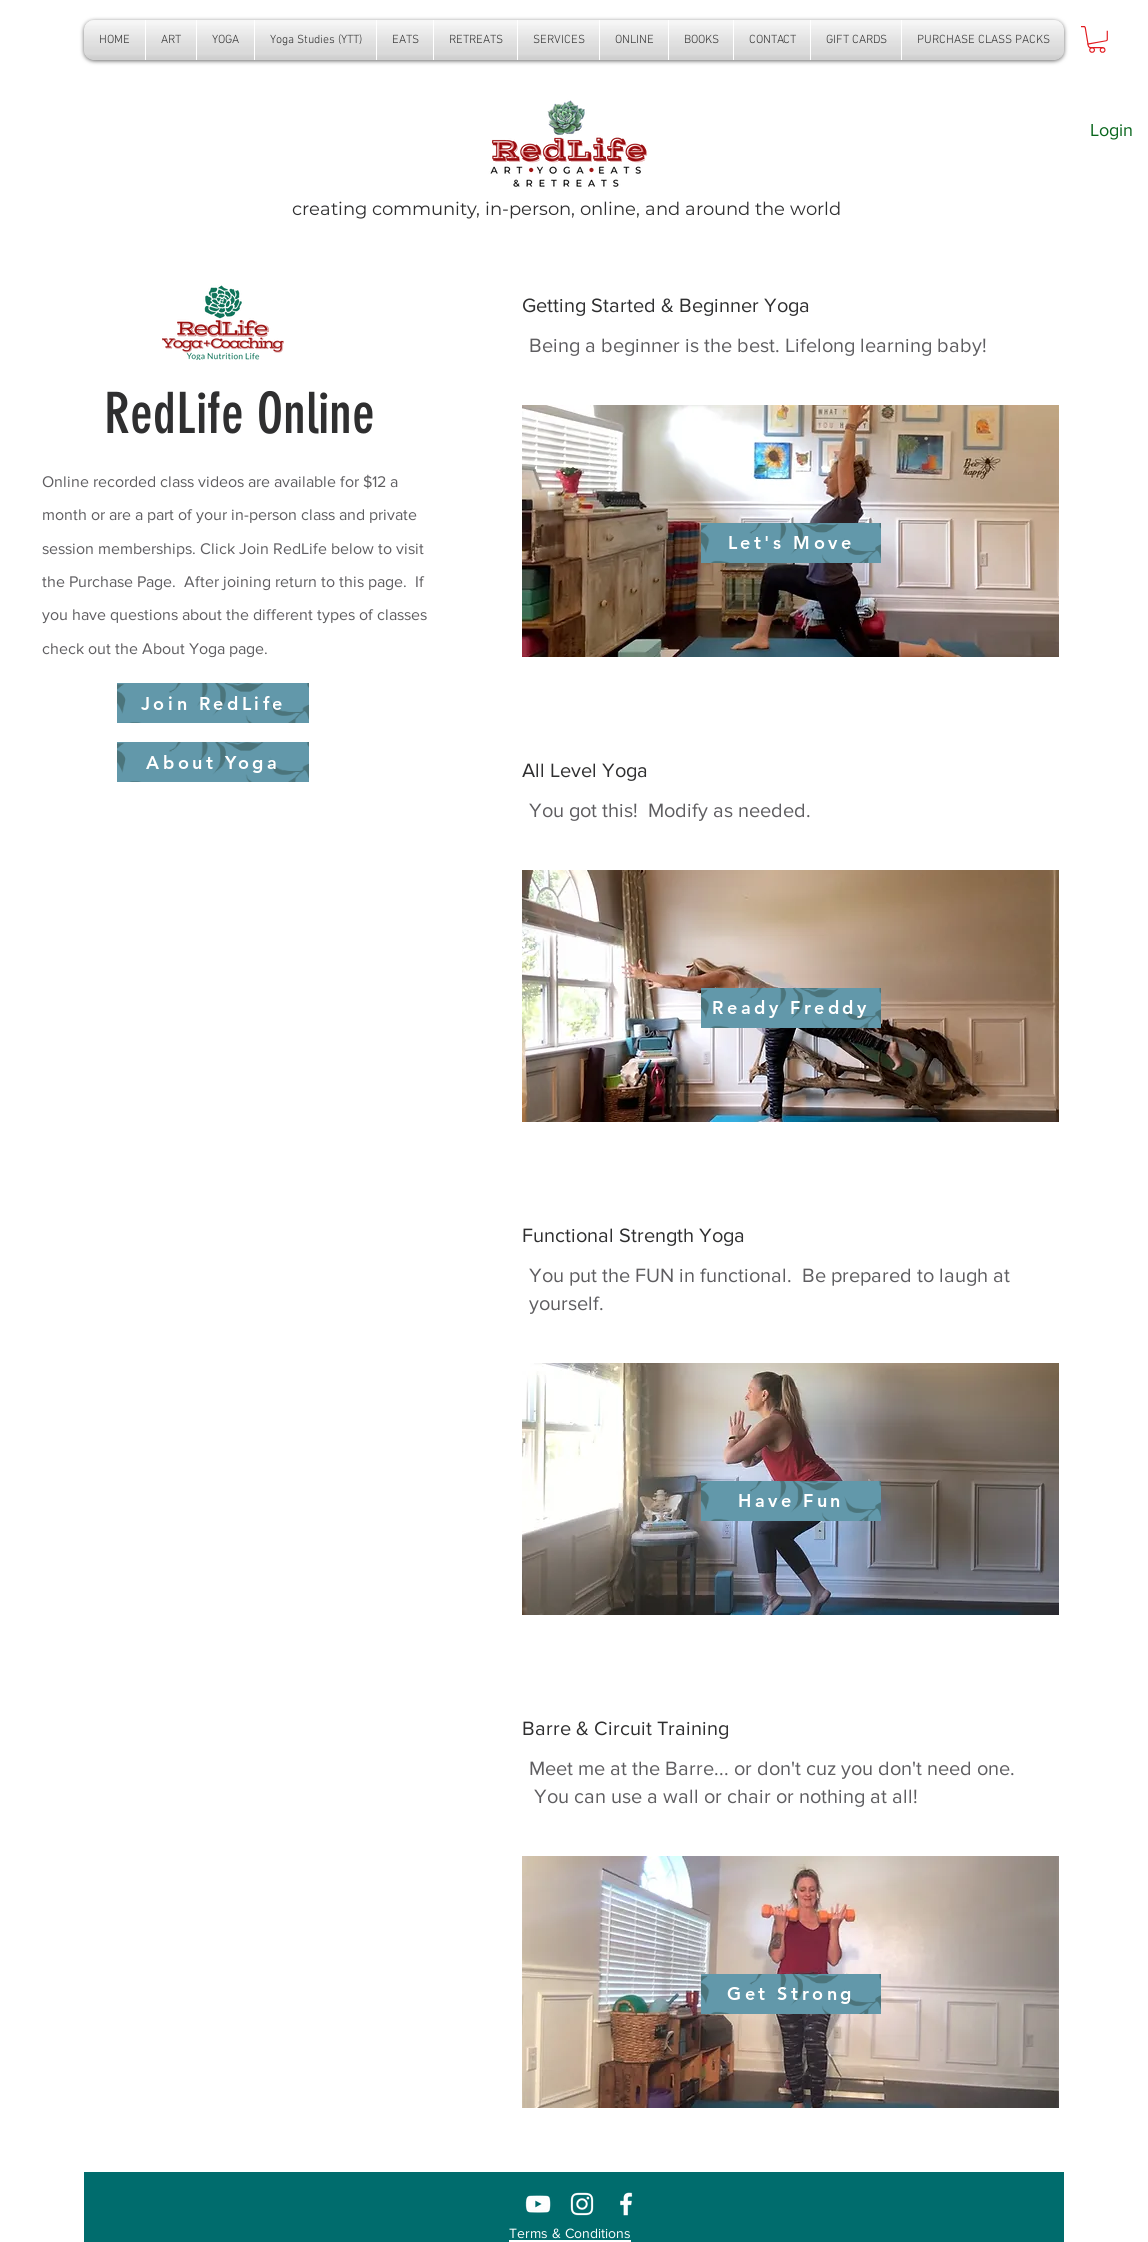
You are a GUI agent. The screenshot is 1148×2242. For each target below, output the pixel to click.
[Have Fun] (791, 1501)
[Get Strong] (791, 1994)
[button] (225, 40)
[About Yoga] (213, 762)
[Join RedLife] (213, 703)
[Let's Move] (791, 543)
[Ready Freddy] (791, 1008)
